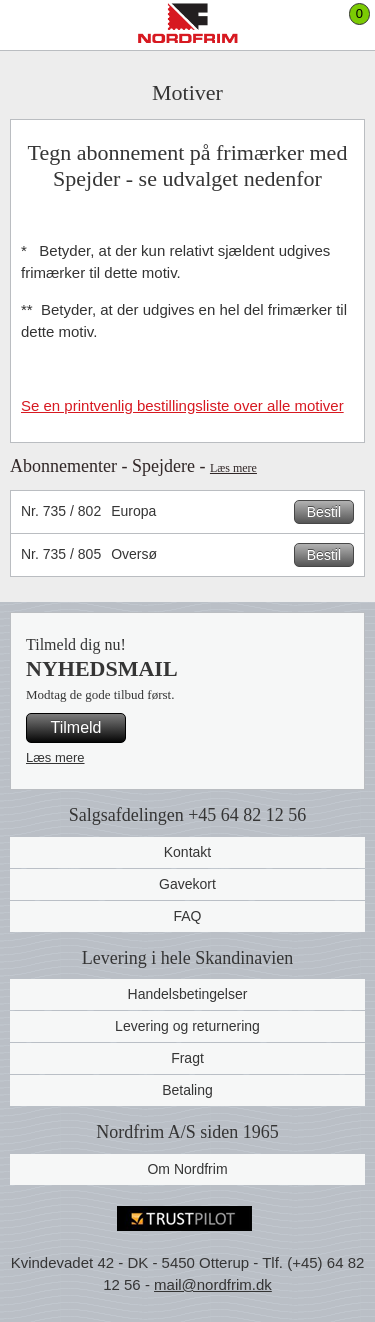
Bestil (324, 512)
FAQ (187, 916)
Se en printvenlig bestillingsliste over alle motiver (182, 405)
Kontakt (187, 852)
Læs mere (233, 468)
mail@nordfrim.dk (213, 1284)
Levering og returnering (187, 1026)
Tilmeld (76, 727)
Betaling (187, 1090)
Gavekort (187, 884)
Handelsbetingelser (188, 994)
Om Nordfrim (187, 1169)
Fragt (187, 1058)
